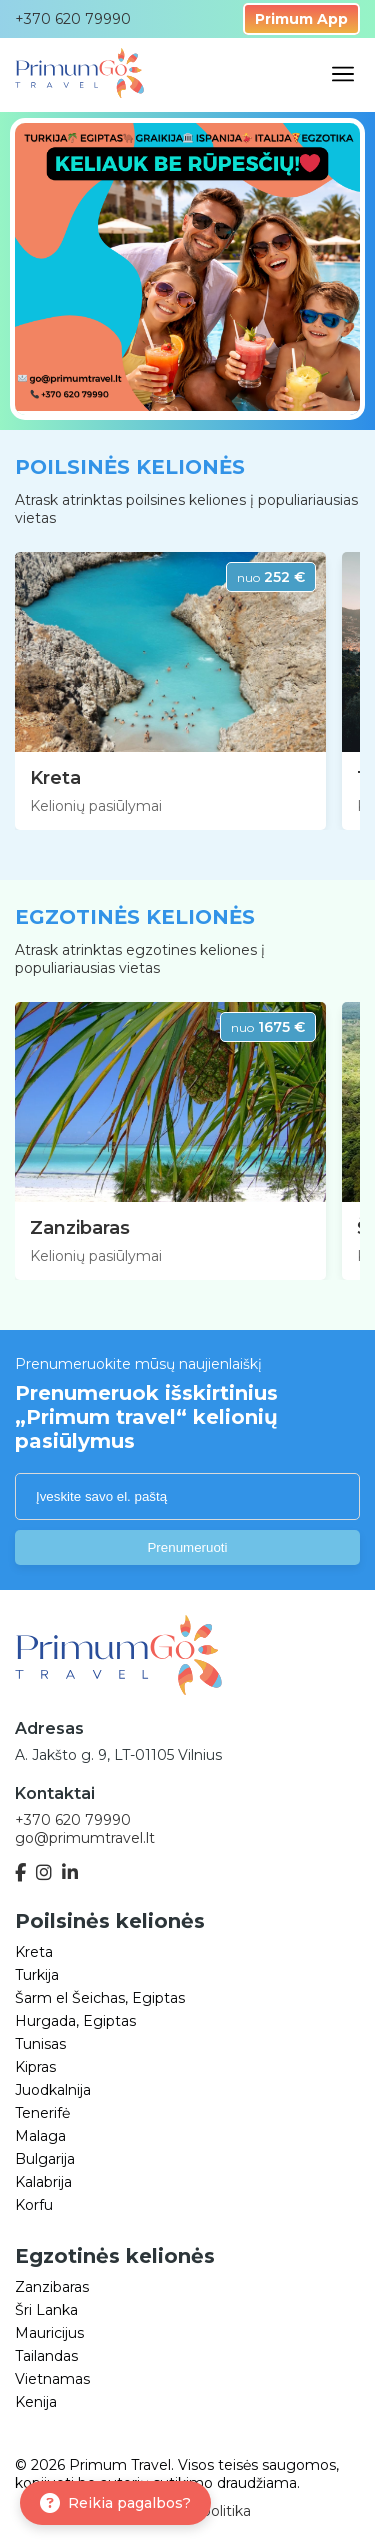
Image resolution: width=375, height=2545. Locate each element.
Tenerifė (42, 2113)
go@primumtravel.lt (85, 1838)
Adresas (49, 1728)
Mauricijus (49, 2333)
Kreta (55, 778)
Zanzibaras (80, 1228)
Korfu (34, 2205)
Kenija (36, 2402)
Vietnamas (52, 2379)
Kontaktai (55, 1793)
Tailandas (46, 2356)
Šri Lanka (46, 2310)
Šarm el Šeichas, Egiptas (100, 1998)
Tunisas (40, 2044)
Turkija (37, 1975)
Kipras (35, 2067)
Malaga (40, 2136)
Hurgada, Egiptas (75, 2021)
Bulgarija (45, 2159)
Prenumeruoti (187, 1547)
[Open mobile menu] (343, 75)
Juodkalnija (53, 2090)
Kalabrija (43, 2182)
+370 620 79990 (73, 1820)
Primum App (301, 19)
